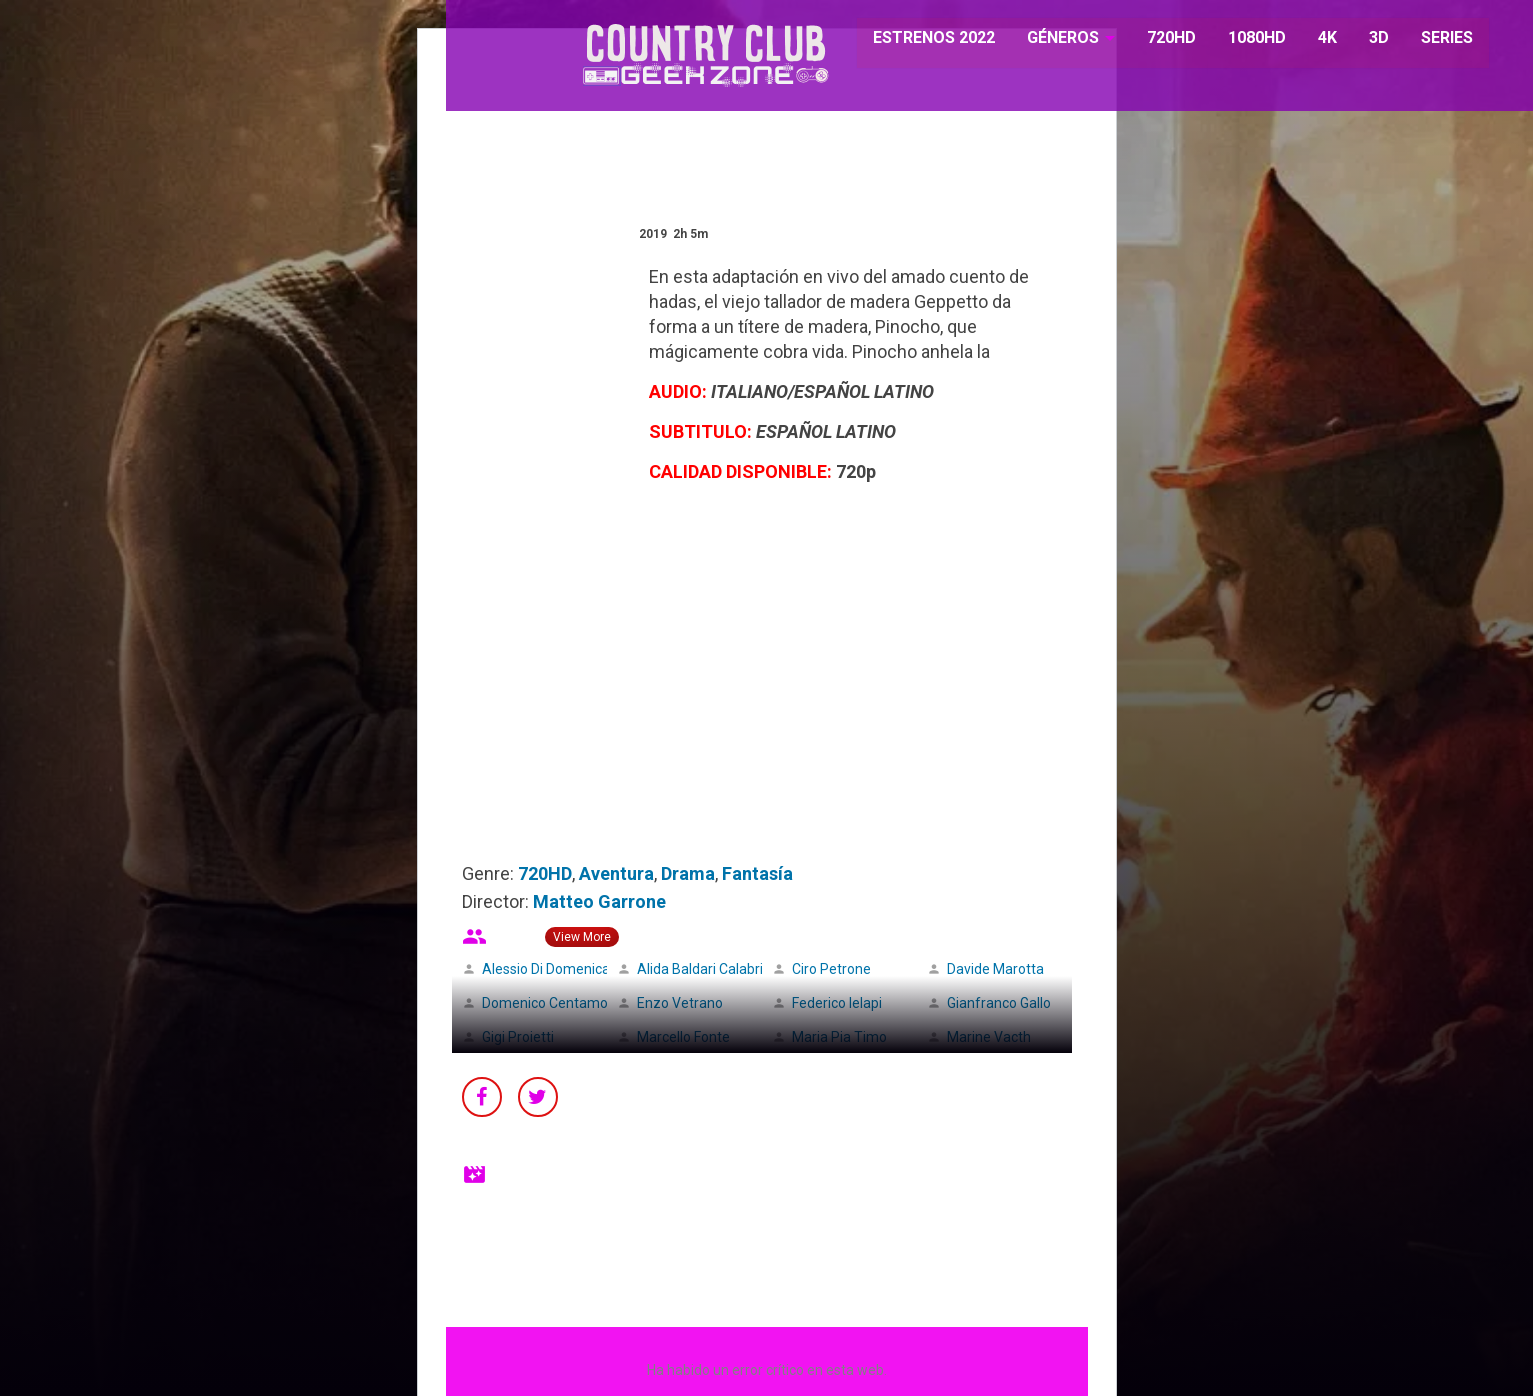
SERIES (1436, 39)
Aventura (616, 873)
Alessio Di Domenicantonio (566, 969)
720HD (1160, 39)
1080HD (1246, 39)
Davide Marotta (995, 969)
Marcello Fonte (683, 1037)
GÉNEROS (1052, 39)
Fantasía (757, 873)
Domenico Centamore (551, 1003)
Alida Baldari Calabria (704, 969)
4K (1316, 39)
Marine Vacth (989, 1037)
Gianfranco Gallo (999, 1003)
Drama (688, 873)
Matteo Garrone (599, 901)
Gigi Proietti (518, 1037)
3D (1368, 39)
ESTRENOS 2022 (925, 39)
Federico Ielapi (837, 1003)
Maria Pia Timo (839, 1037)
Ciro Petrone (831, 969)
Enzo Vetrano (680, 1003)
